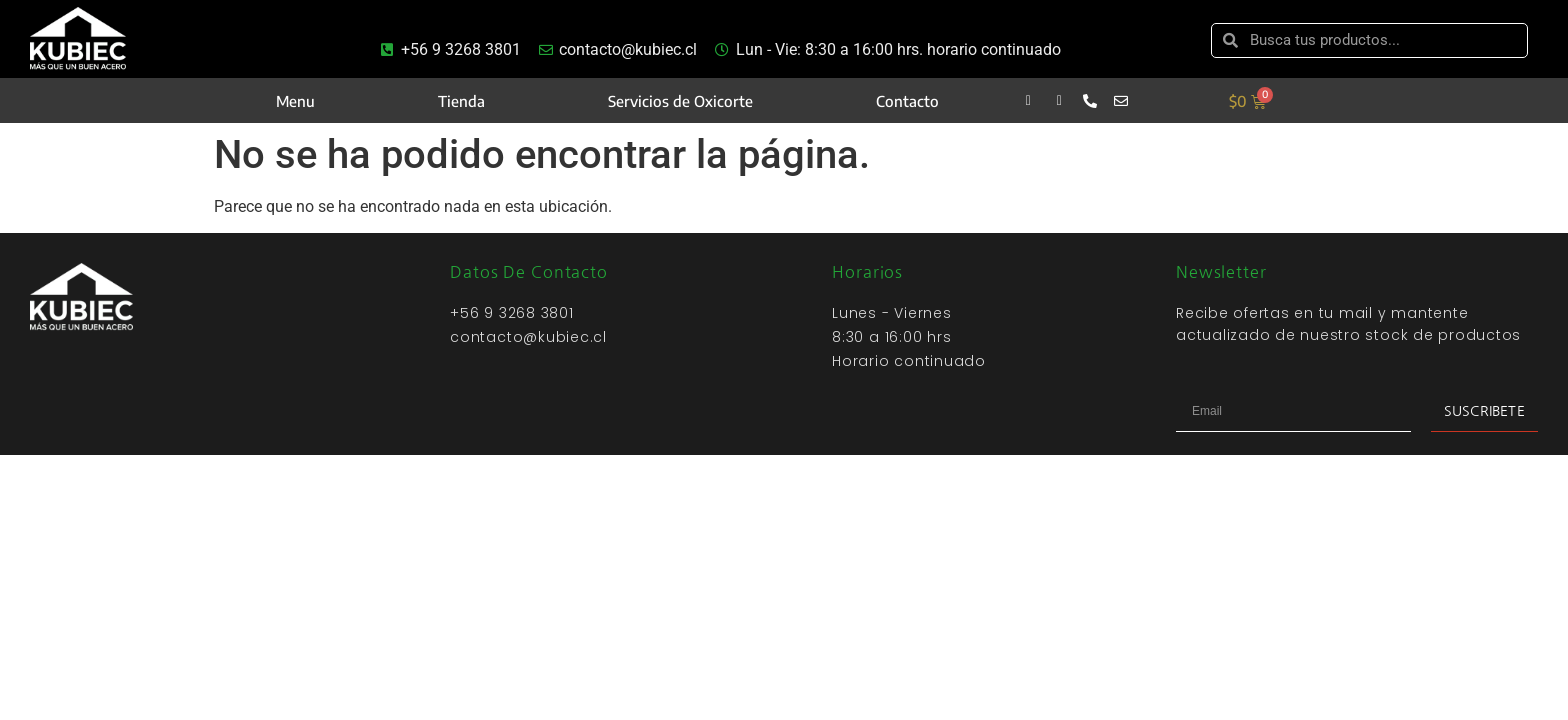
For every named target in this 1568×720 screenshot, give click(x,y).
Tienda (461, 101)
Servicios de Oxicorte (680, 101)
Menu (295, 101)
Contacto (907, 101)
